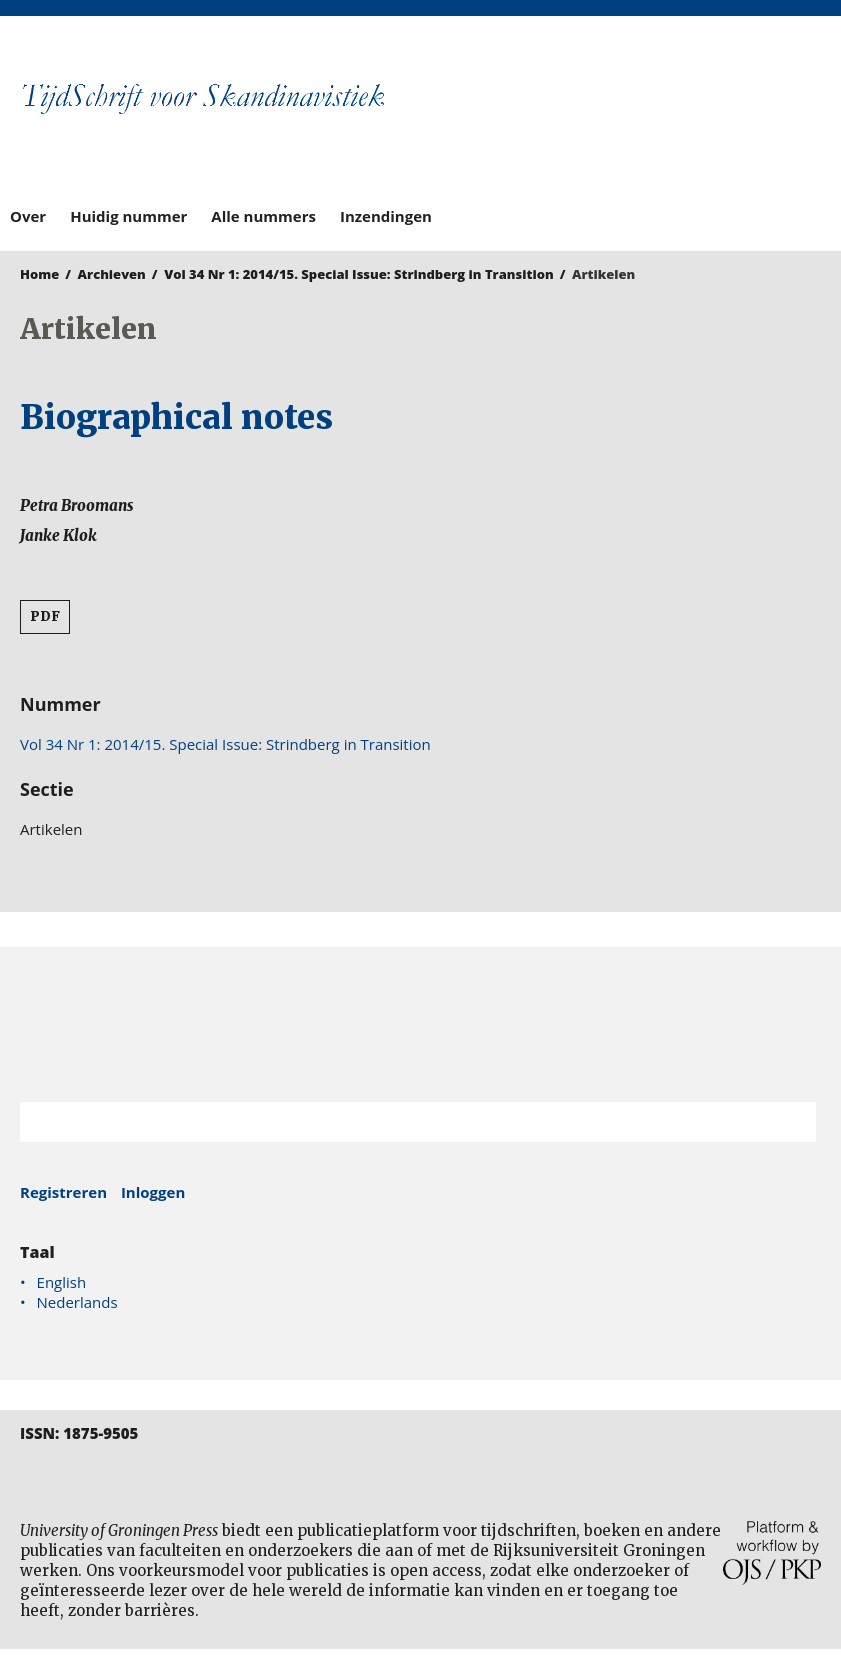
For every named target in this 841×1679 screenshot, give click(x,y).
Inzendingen (386, 216)
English (62, 1282)
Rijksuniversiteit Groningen (420, 1024)
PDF (45, 616)
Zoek (791, 1122)
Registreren (63, 1192)
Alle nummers (263, 216)
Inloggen (153, 1192)
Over (28, 216)
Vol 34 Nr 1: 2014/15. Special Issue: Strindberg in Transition (359, 274)
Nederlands (77, 1302)
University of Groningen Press (626, 121)
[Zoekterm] (393, 1122)
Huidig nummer (128, 216)
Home (39, 274)
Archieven (112, 274)
